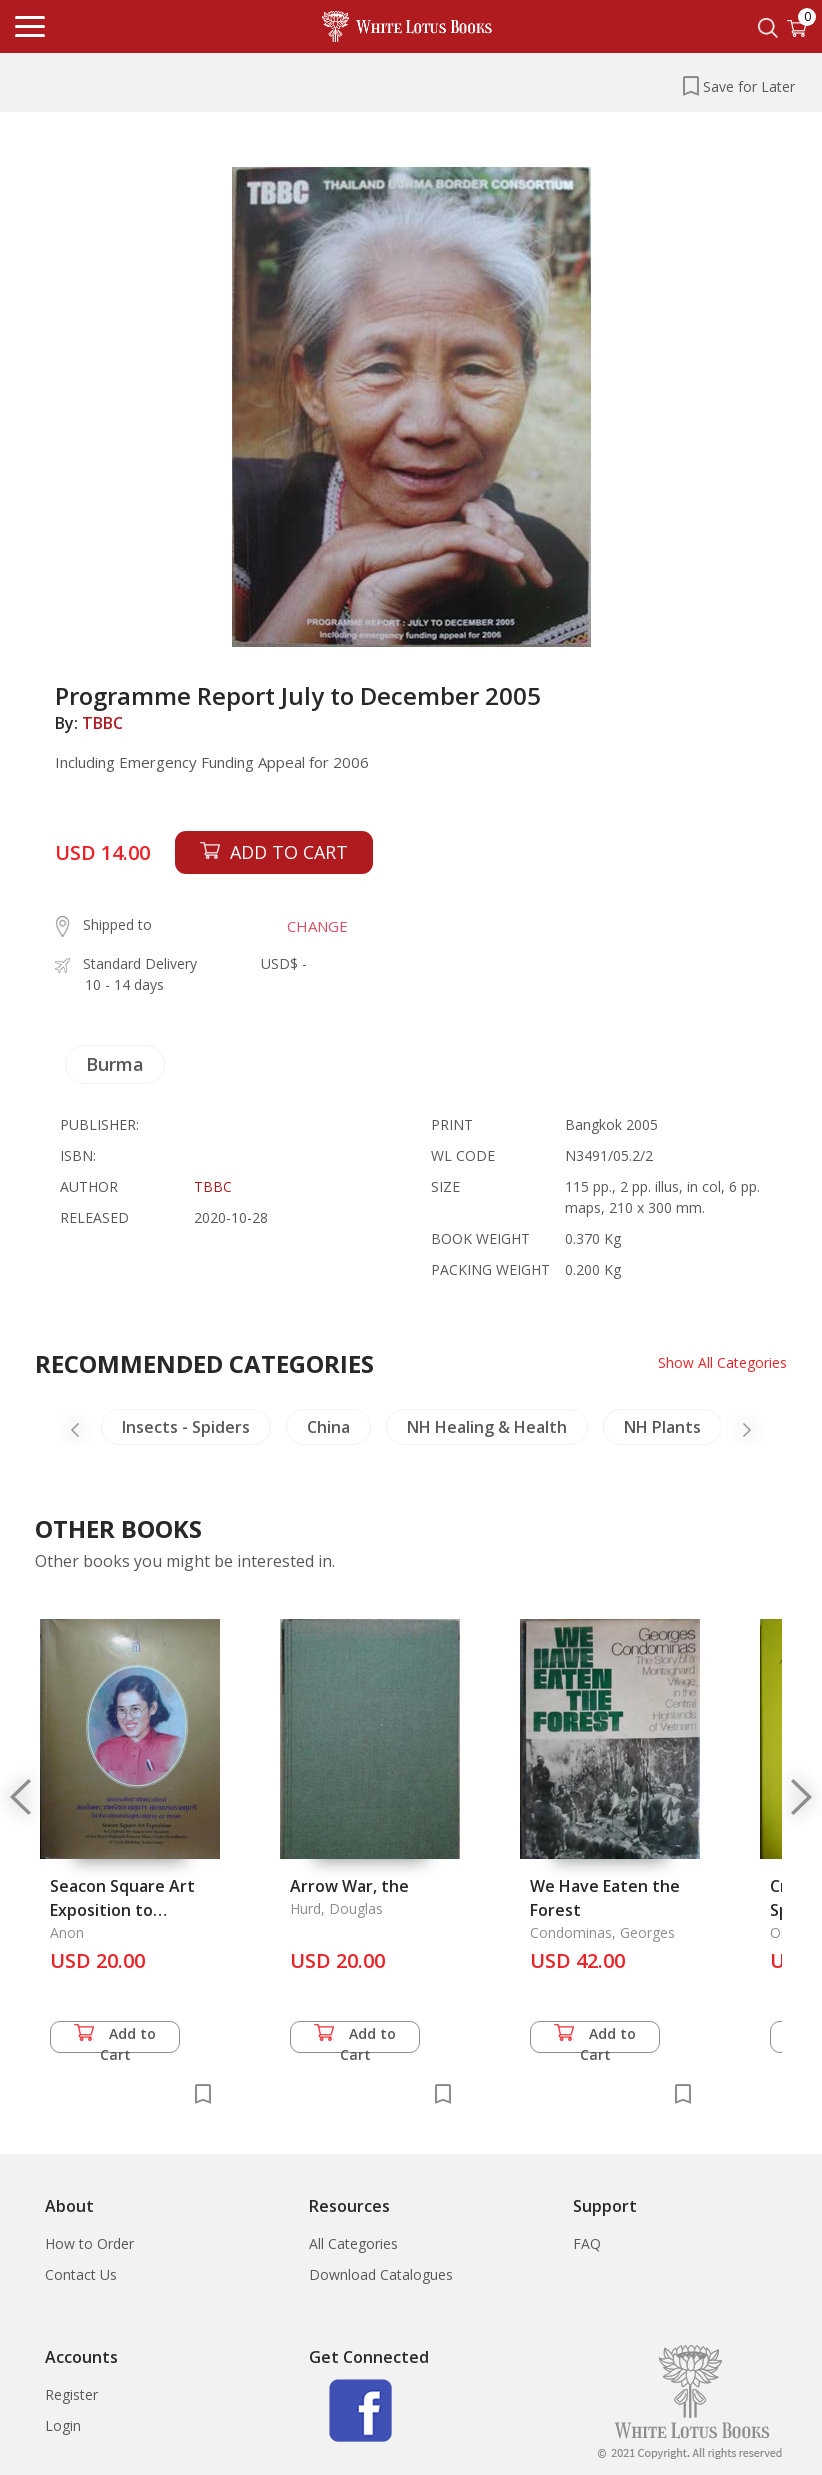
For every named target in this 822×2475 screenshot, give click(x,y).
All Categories (353, 2243)
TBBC (102, 723)
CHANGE (317, 926)
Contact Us (81, 2274)
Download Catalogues (381, 2274)
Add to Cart (115, 2038)
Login (63, 2425)
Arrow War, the (349, 1886)
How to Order (89, 2243)
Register (71, 2394)
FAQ (587, 2243)
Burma (115, 1064)
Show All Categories (722, 1362)
